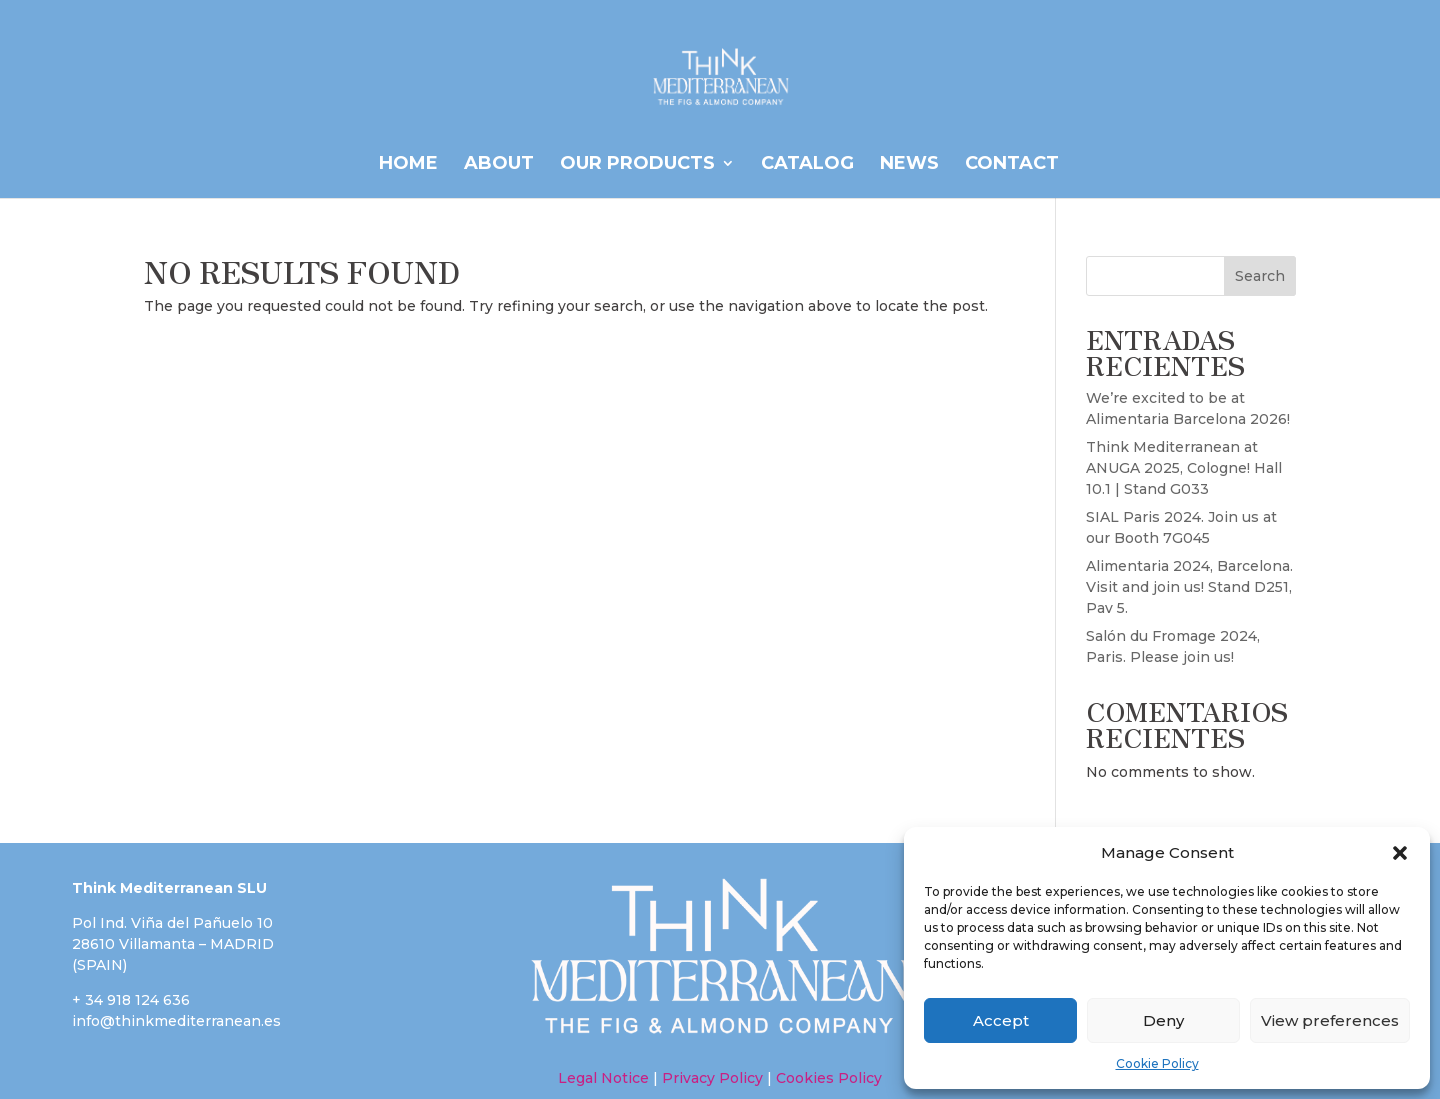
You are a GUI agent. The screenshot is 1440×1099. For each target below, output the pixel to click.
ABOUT (499, 165)
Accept (1001, 1020)
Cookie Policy (1157, 1063)
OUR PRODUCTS (637, 165)
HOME (408, 165)
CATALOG (807, 165)
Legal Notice (603, 1078)
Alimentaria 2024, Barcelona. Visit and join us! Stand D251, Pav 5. (1189, 587)
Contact (1012, 165)
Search (1260, 276)
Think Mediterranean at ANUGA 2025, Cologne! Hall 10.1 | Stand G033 (1184, 468)
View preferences (1330, 1020)
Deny (1163, 1020)
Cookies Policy (827, 1078)
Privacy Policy (712, 1078)
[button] (1400, 853)
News (909, 165)
